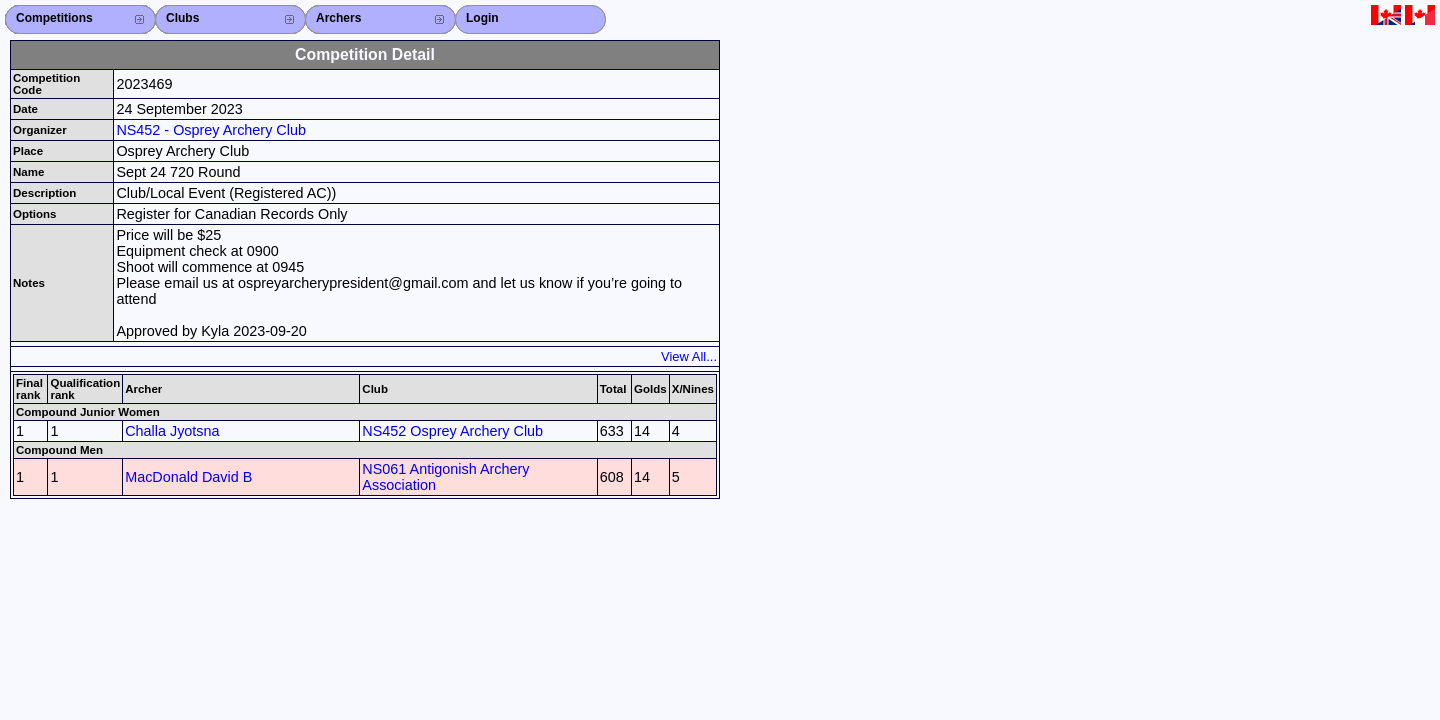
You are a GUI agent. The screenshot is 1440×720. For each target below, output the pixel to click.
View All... (689, 356)
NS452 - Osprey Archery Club (211, 130)
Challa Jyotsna (172, 431)
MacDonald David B (188, 477)
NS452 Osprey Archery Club (452, 431)
